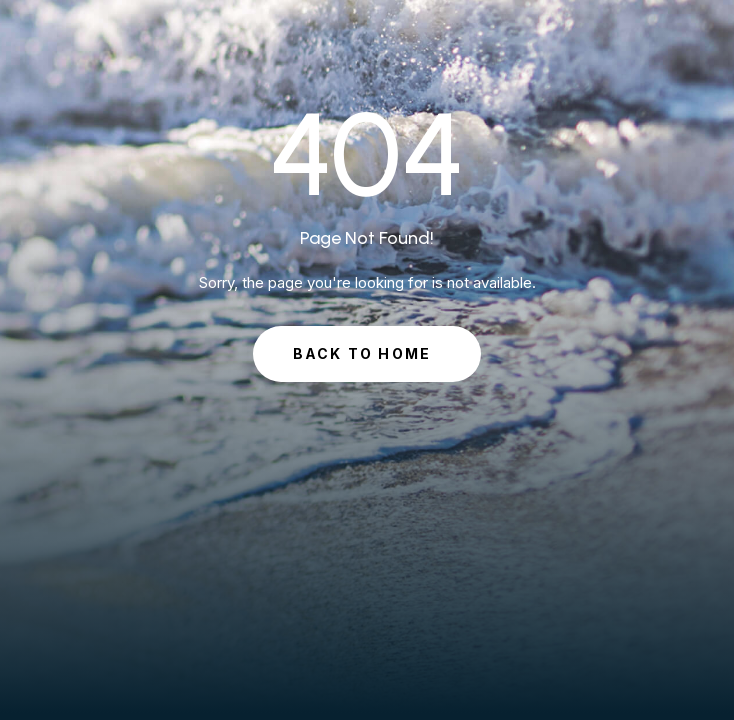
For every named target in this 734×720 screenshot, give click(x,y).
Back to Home (362, 353)
